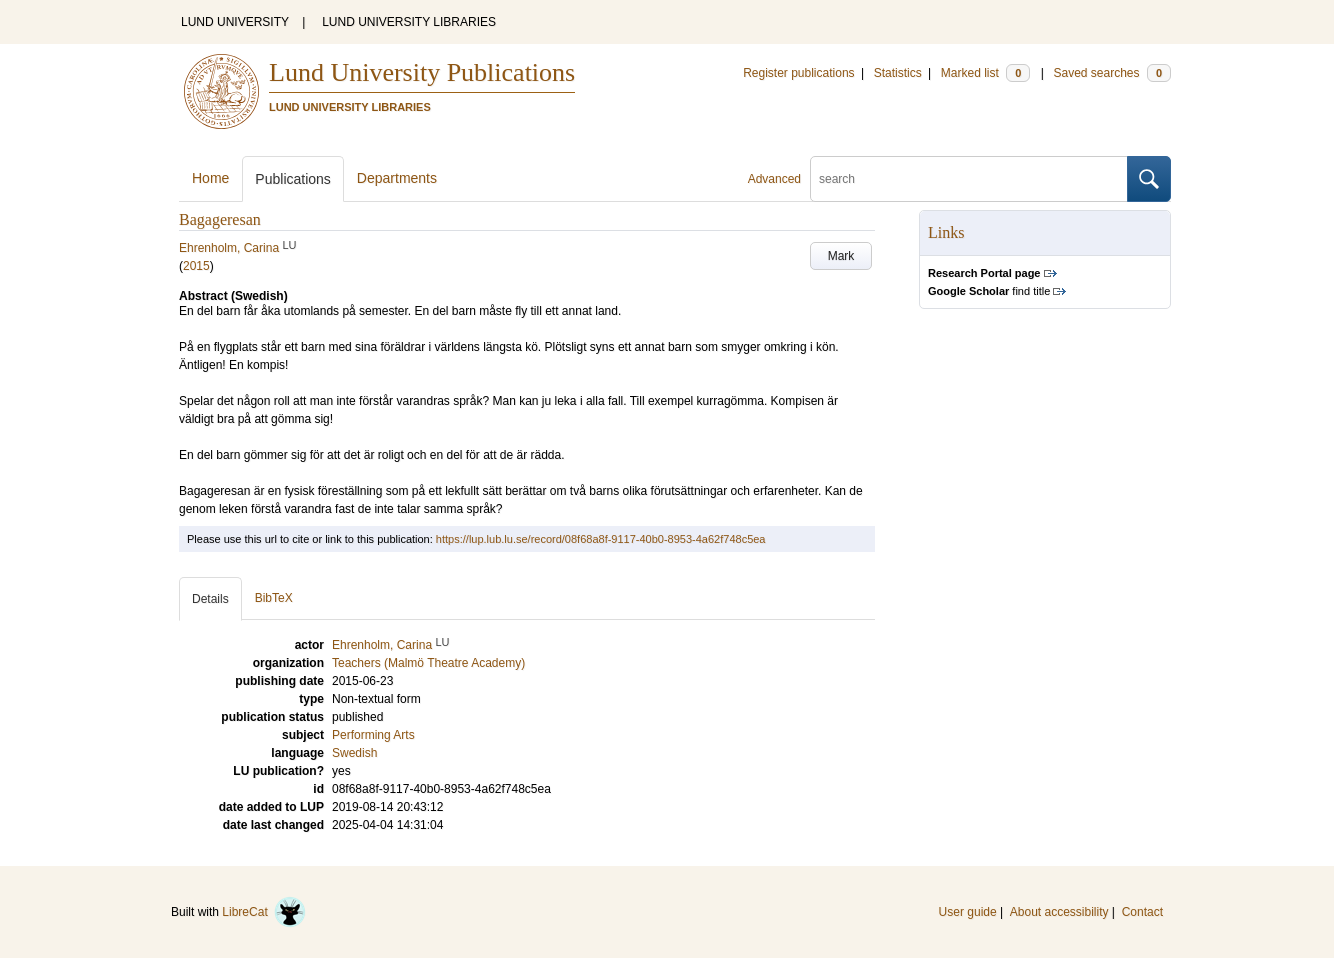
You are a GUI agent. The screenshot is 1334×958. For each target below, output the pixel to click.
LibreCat (264, 912)
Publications (293, 179)
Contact (1142, 912)
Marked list (985, 73)
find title (989, 291)
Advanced (774, 179)
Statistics (898, 73)
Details (210, 599)
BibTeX (274, 598)
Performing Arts (373, 735)
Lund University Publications (422, 72)
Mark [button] (841, 256)
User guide (968, 912)
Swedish (354, 753)
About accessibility (1059, 912)
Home (210, 178)
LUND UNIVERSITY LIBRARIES (409, 22)
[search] (969, 179)
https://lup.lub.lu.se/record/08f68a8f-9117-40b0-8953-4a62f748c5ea (601, 539)
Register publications (798, 73)
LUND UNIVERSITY (235, 22)
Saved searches (1112, 73)
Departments (397, 178)
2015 (196, 266)
